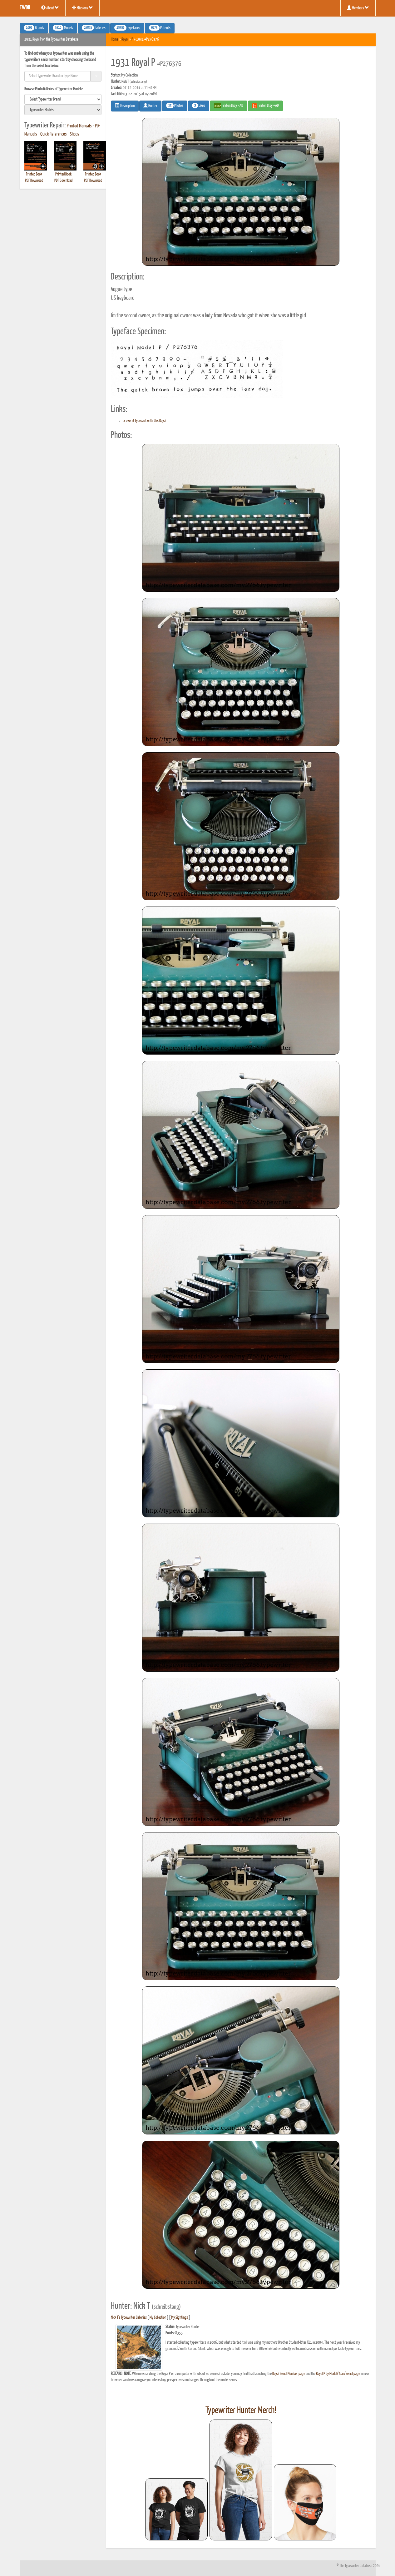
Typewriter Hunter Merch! (240, 2410)
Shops (74, 134)
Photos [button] (174, 105)
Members (358, 7)
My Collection (158, 2318)
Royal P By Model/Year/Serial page (338, 2374)
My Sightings (179, 2318)
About (50, 7)
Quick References (53, 134)
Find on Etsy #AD (265, 105)
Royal (124, 39)
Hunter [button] (150, 105)
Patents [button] (159, 28)
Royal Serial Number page (288, 2374)
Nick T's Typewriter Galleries (129, 2318)
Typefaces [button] (127, 28)
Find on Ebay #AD (228, 105)
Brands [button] (34, 28)
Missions (82, 7)
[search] (63, 99)
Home (114, 39)
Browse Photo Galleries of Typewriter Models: (53, 89)
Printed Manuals (79, 126)
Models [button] (63, 28)
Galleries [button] (94, 28)
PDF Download (34, 181)
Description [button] (125, 105)
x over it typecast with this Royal (144, 421)
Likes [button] (198, 105)
